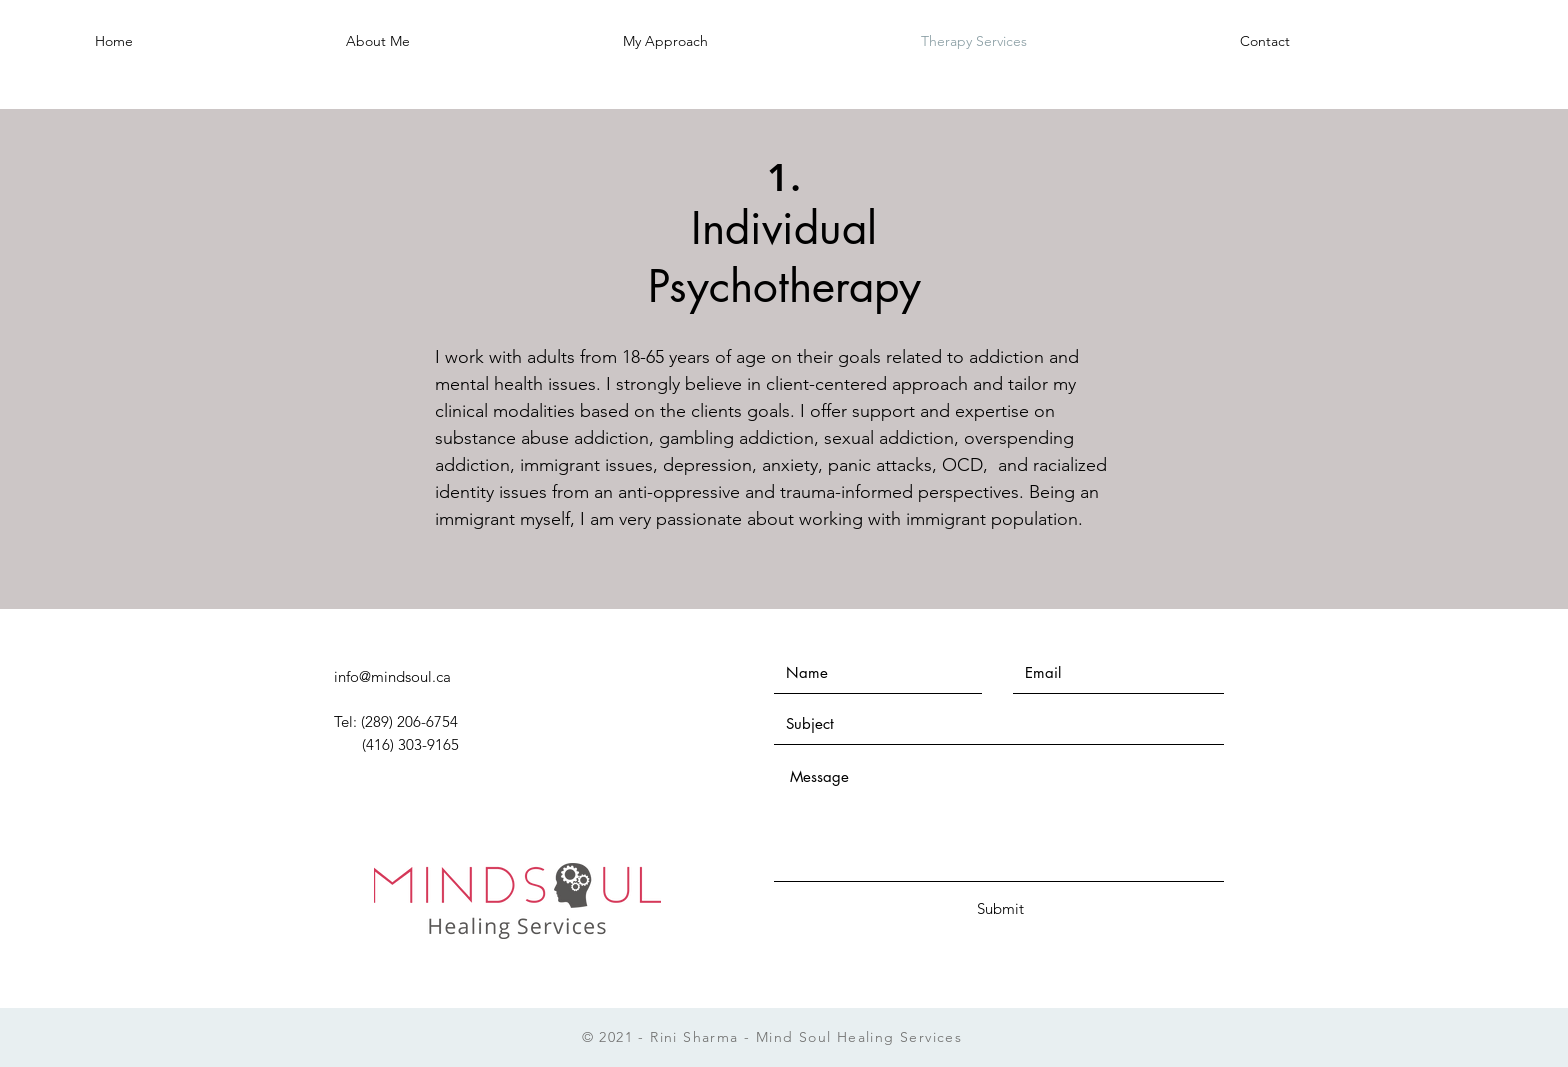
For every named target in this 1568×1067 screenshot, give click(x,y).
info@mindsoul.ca (392, 676)
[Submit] (1000, 908)
